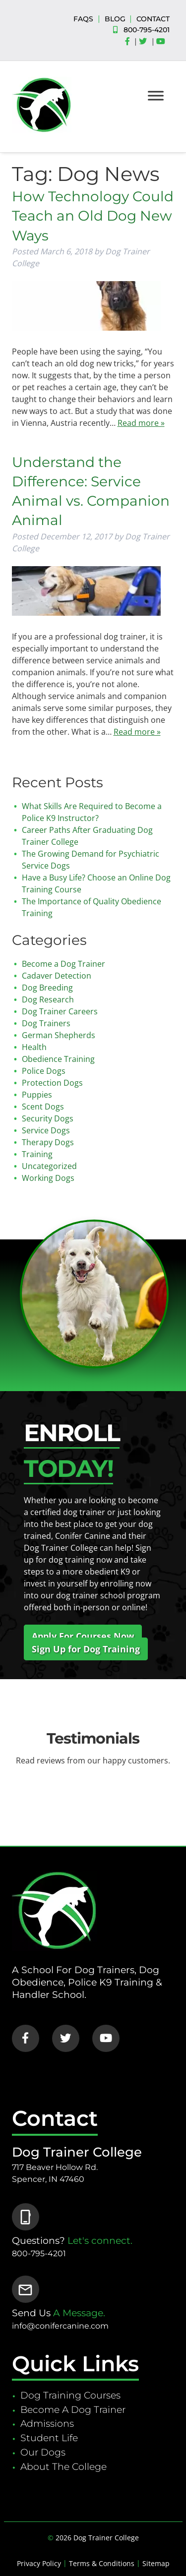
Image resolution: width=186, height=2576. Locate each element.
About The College (63, 2466)
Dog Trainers (46, 1023)
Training (37, 1154)
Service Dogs (46, 1130)
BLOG (115, 18)
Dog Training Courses (70, 2395)
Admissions (47, 2423)
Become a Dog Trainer (63, 963)
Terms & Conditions (101, 2563)
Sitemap (156, 2563)
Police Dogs (43, 1070)
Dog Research (48, 999)
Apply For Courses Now (83, 1635)
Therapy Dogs (48, 1142)
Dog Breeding (47, 987)
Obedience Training (58, 1059)
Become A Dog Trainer (72, 2409)
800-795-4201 (147, 29)
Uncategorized (49, 1166)
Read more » (141, 422)
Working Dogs (48, 1177)
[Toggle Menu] (156, 95)
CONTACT (153, 18)
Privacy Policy (39, 2563)
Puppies (37, 1094)
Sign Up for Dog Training (86, 1649)
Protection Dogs (52, 1082)
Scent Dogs (43, 1106)
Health (34, 1047)
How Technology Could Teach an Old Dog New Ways (93, 215)
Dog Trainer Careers (60, 1011)
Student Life (49, 2438)
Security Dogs (47, 1118)
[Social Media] (130, 42)
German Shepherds (58, 1035)
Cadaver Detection (56, 975)
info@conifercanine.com (60, 2326)
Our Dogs (42, 2452)
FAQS (83, 18)
